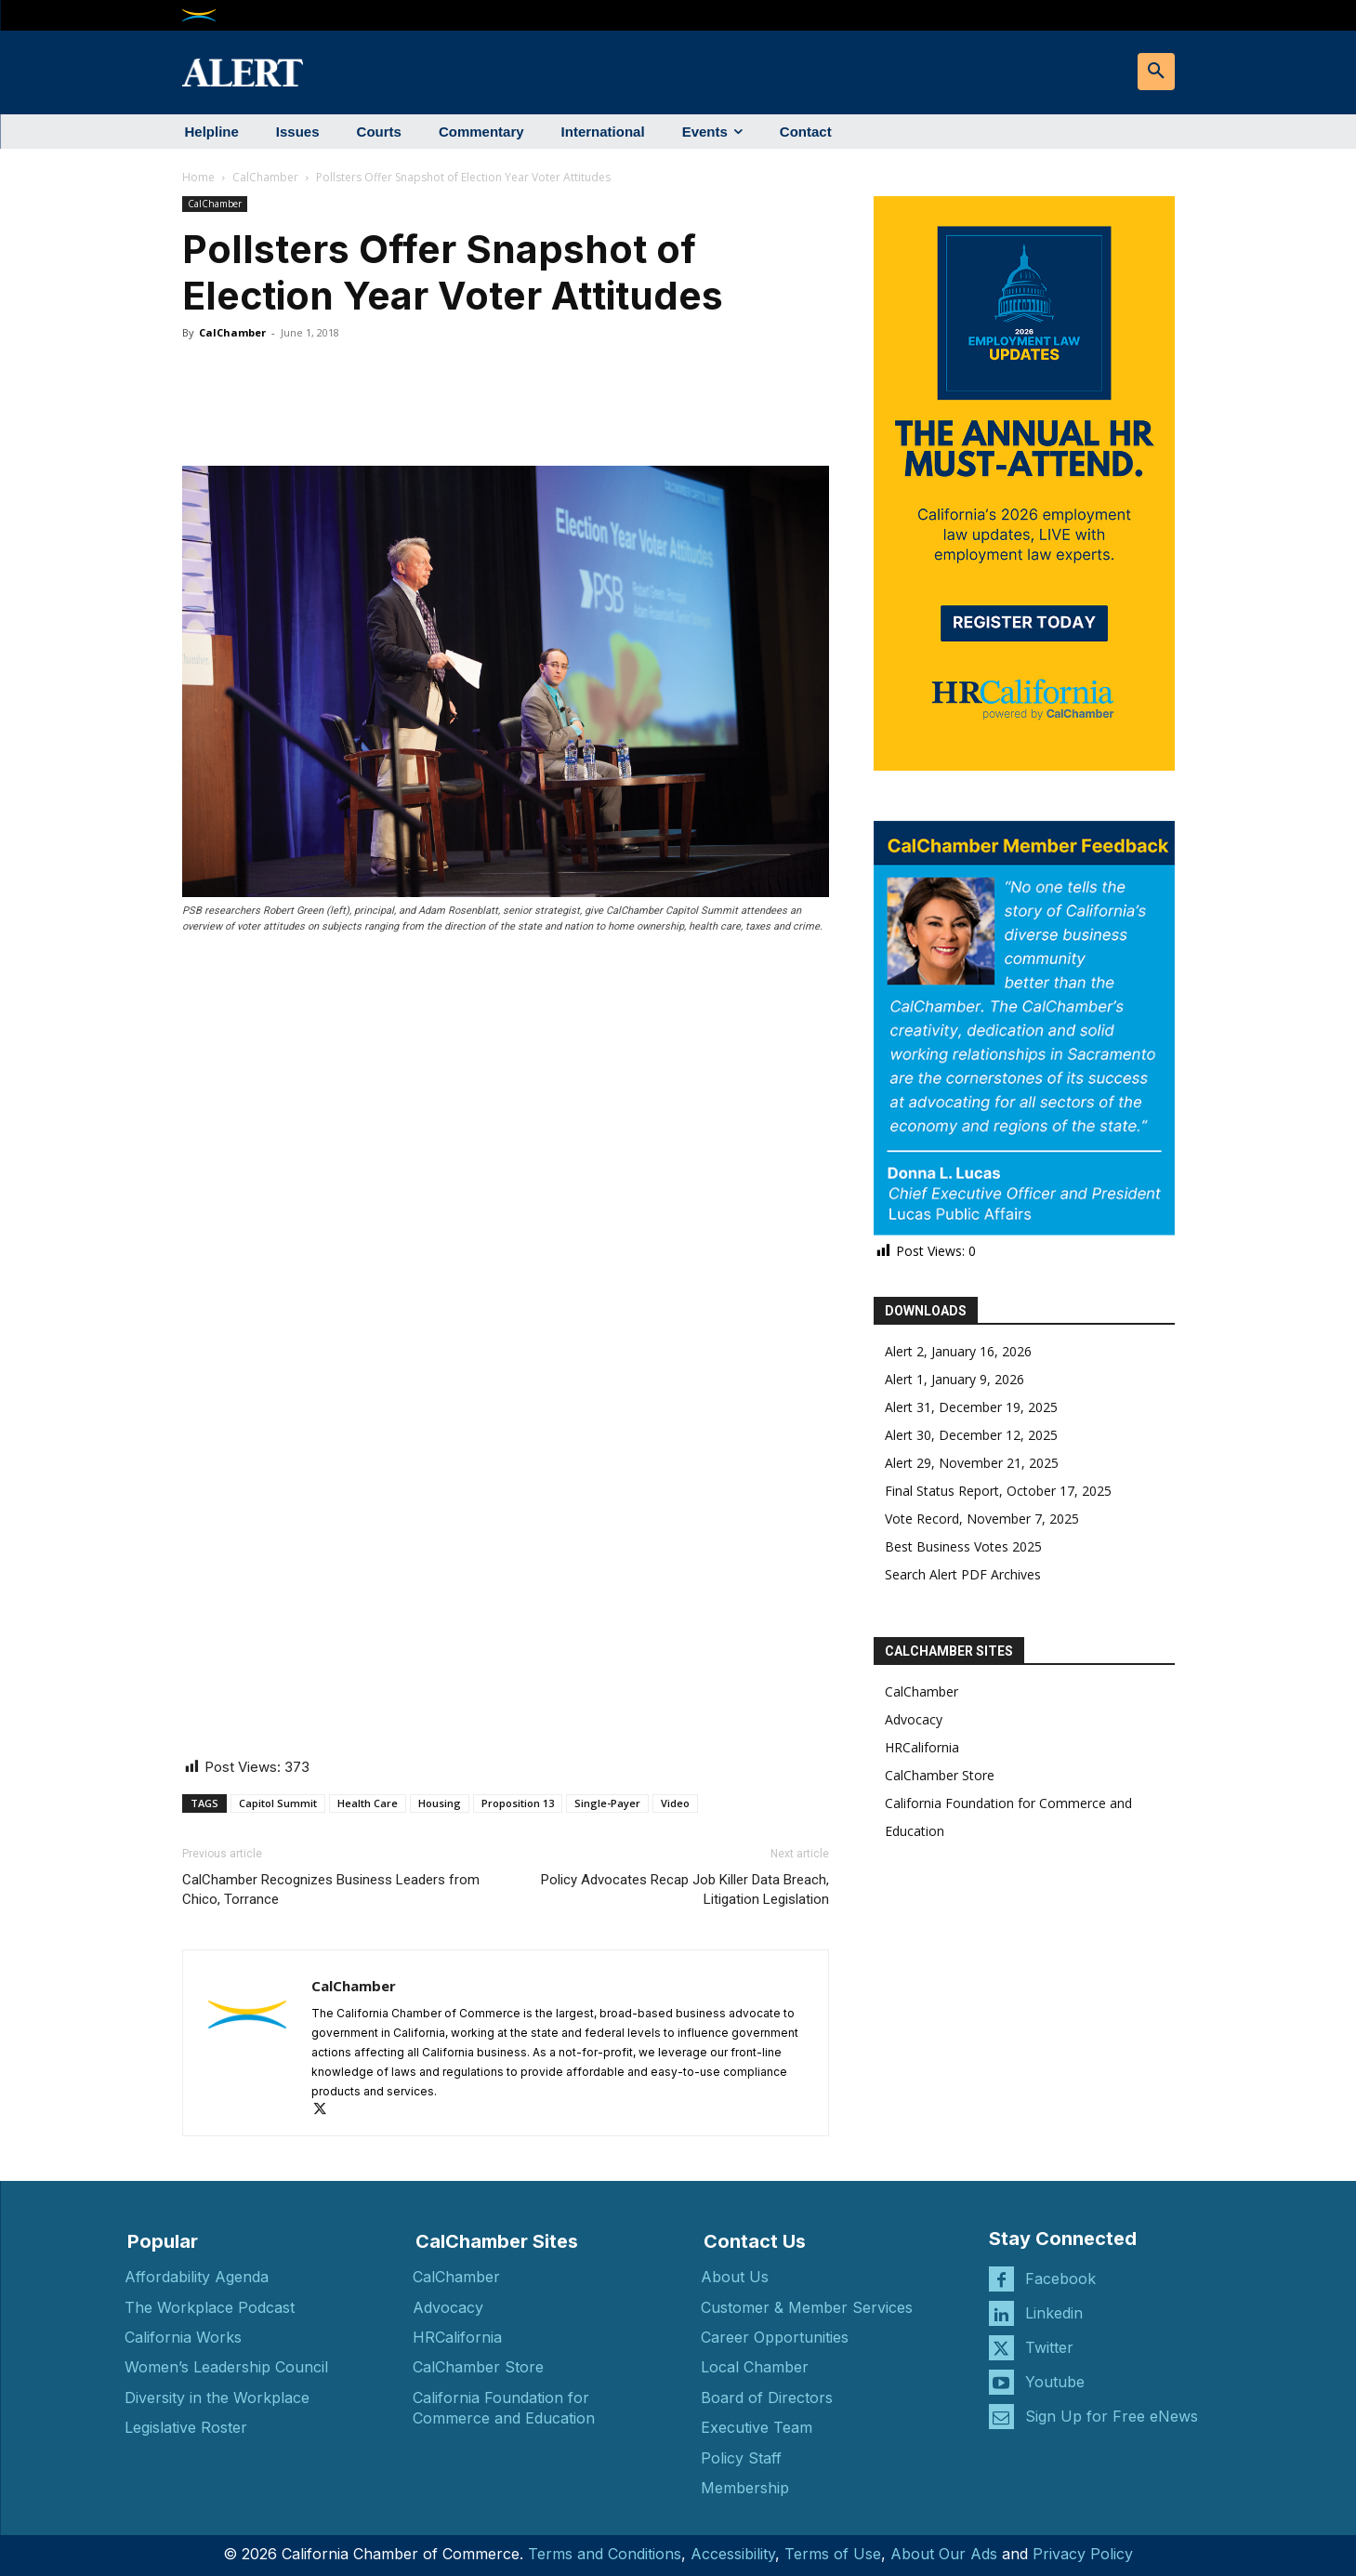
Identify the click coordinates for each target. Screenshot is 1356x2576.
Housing (439, 1803)
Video (675, 1803)
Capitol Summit (278, 1803)
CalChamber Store (939, 1775)
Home (198, 177)
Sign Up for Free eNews (1111, 2416)
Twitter (1049, 2347)
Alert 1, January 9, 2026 (954, 1379)
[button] (1156, 71)
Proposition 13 (517, 1803)
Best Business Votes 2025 (963, 1546)
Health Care (367, 1803)
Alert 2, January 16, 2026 (958, 1351)
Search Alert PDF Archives (963, 1574)
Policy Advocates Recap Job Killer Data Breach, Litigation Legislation (685, 1889)
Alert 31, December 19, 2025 (971, 1407)
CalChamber (265, 177)
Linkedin (1054, 2313)
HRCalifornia (922, 1747)
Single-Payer (607, 1803)
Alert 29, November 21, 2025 (972, 1463)
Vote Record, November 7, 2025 (982, 1518)
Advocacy (913, 1719)
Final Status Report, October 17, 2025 (998, 1490)
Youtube (1055, 2381)
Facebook (1060, 2278)
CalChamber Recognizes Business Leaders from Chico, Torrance (331, 1889)
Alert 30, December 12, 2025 (971, 1435)
